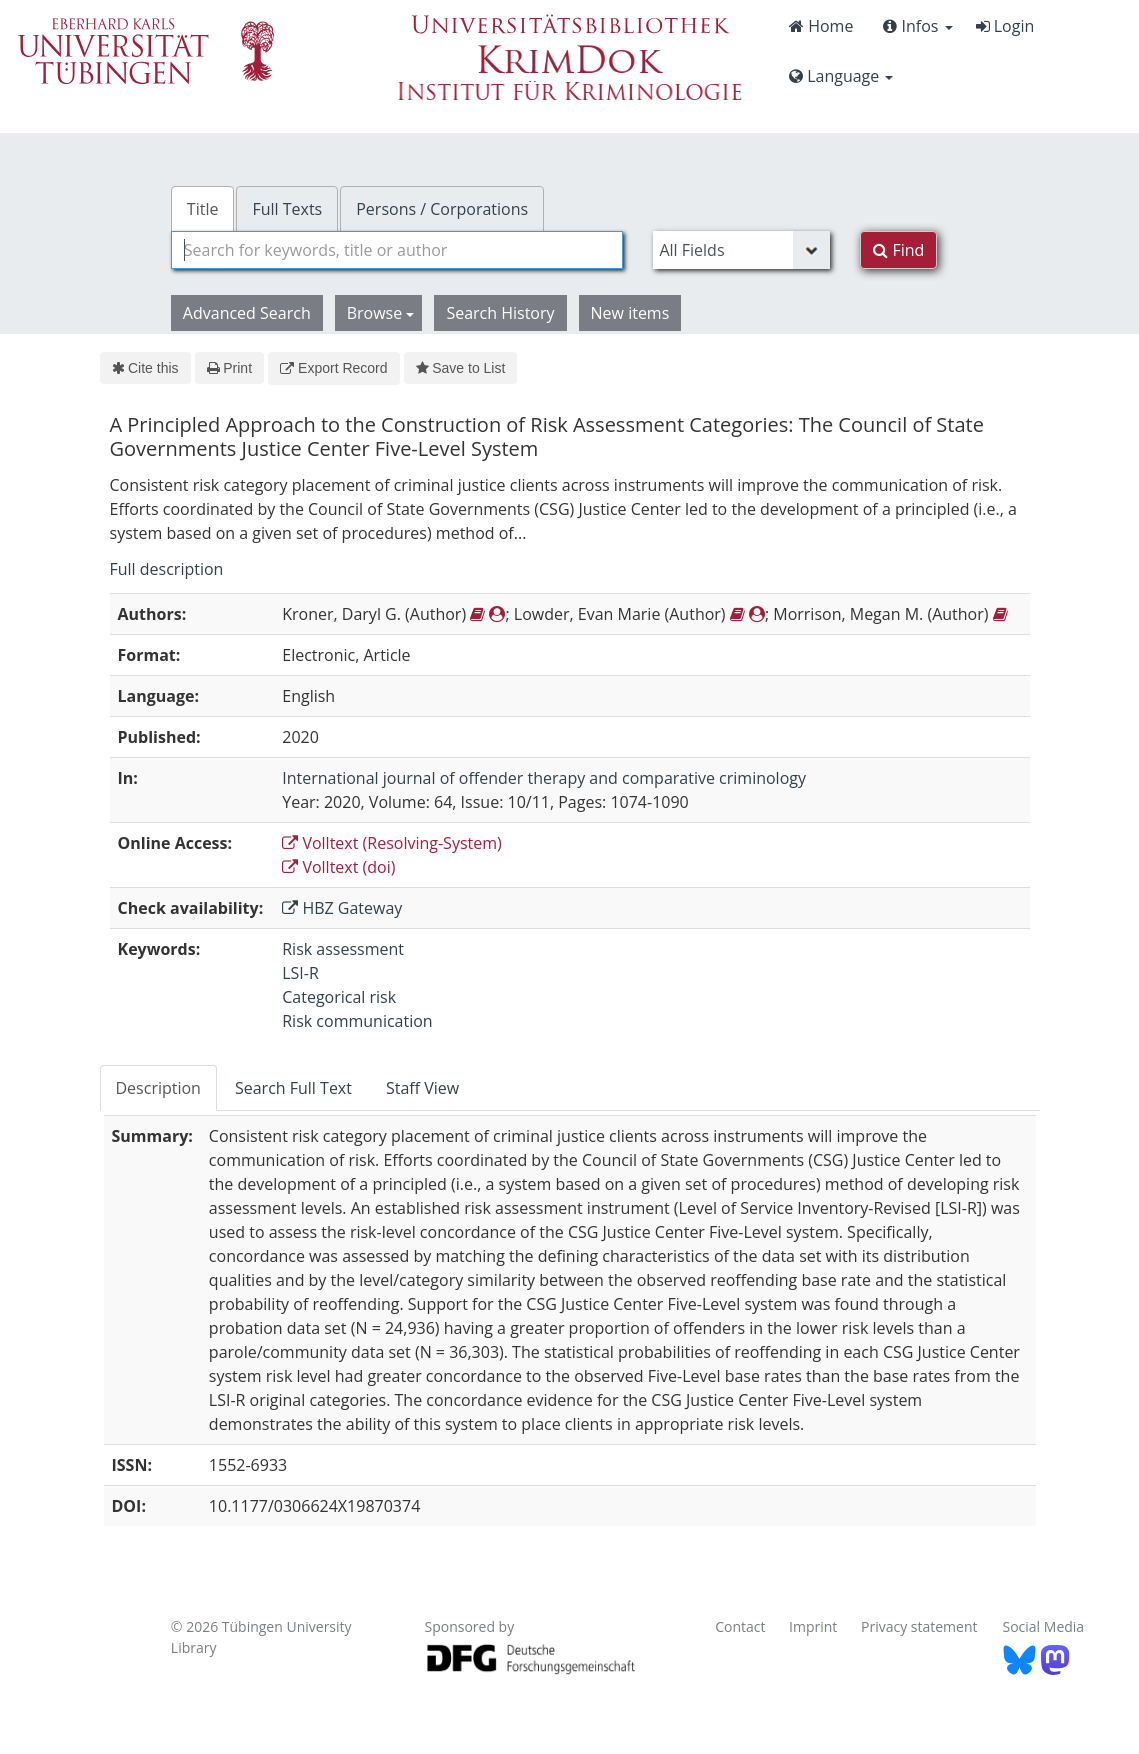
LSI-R (300, 973)
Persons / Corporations (442, 209)
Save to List (461, 368)
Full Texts (287, 209)
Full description (167, 569)
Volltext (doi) (338, 867)
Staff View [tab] (422, 1088)
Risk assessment (343, 949)
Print (229, 368)
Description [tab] (158, 1088)
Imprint (813, 1626)
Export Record (333, 368)
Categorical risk (339, 997)
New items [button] (630, 313)
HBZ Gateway (342, 908)
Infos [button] (917, 26)
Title (203, 209)
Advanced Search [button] (247, 313)
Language (841, 76)
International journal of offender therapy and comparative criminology (544, 778)
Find (898, 250)
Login (1005, 26)
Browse (381, 313)
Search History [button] (500, 313)
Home (821, 26)
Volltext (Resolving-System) (392, 843)
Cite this (145, 368)
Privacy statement (919, 1626)
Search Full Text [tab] (293, 1088)
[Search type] (741, 250)
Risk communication (357, 1021)
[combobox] (397, 250)
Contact (740, 1626)
